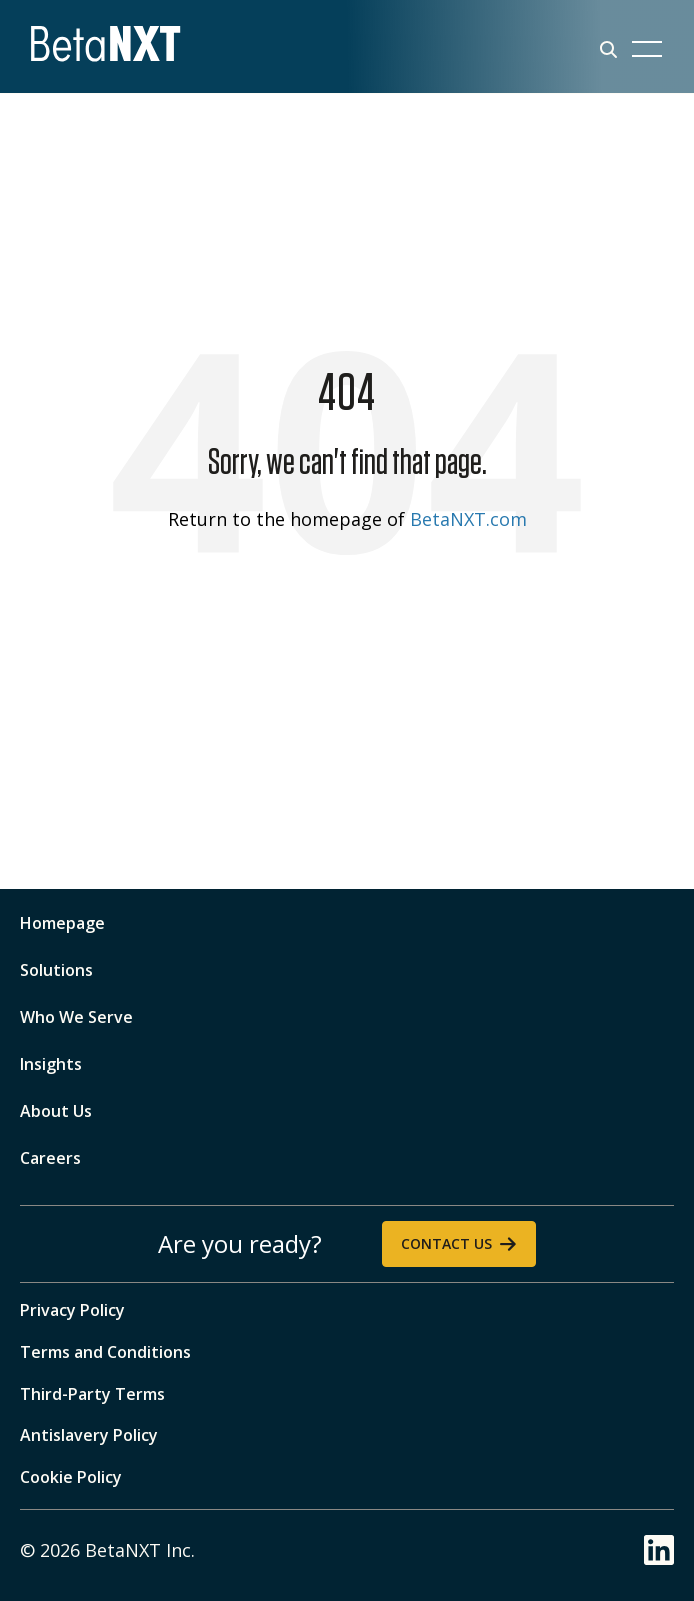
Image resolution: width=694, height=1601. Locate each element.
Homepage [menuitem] (62, 923)
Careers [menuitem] (50, 1158)
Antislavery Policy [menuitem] (89, 1435)
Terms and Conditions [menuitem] (105, 1352)
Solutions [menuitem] (56, 970)
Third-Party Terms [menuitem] (92, 1394)
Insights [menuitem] (51, 1064)
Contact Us (446, 1243)
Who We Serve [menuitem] (76, 1017)
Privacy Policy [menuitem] (72, 1310)
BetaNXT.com (468, 519)
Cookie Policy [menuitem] (71, 1477)
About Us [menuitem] (56, 1111)
